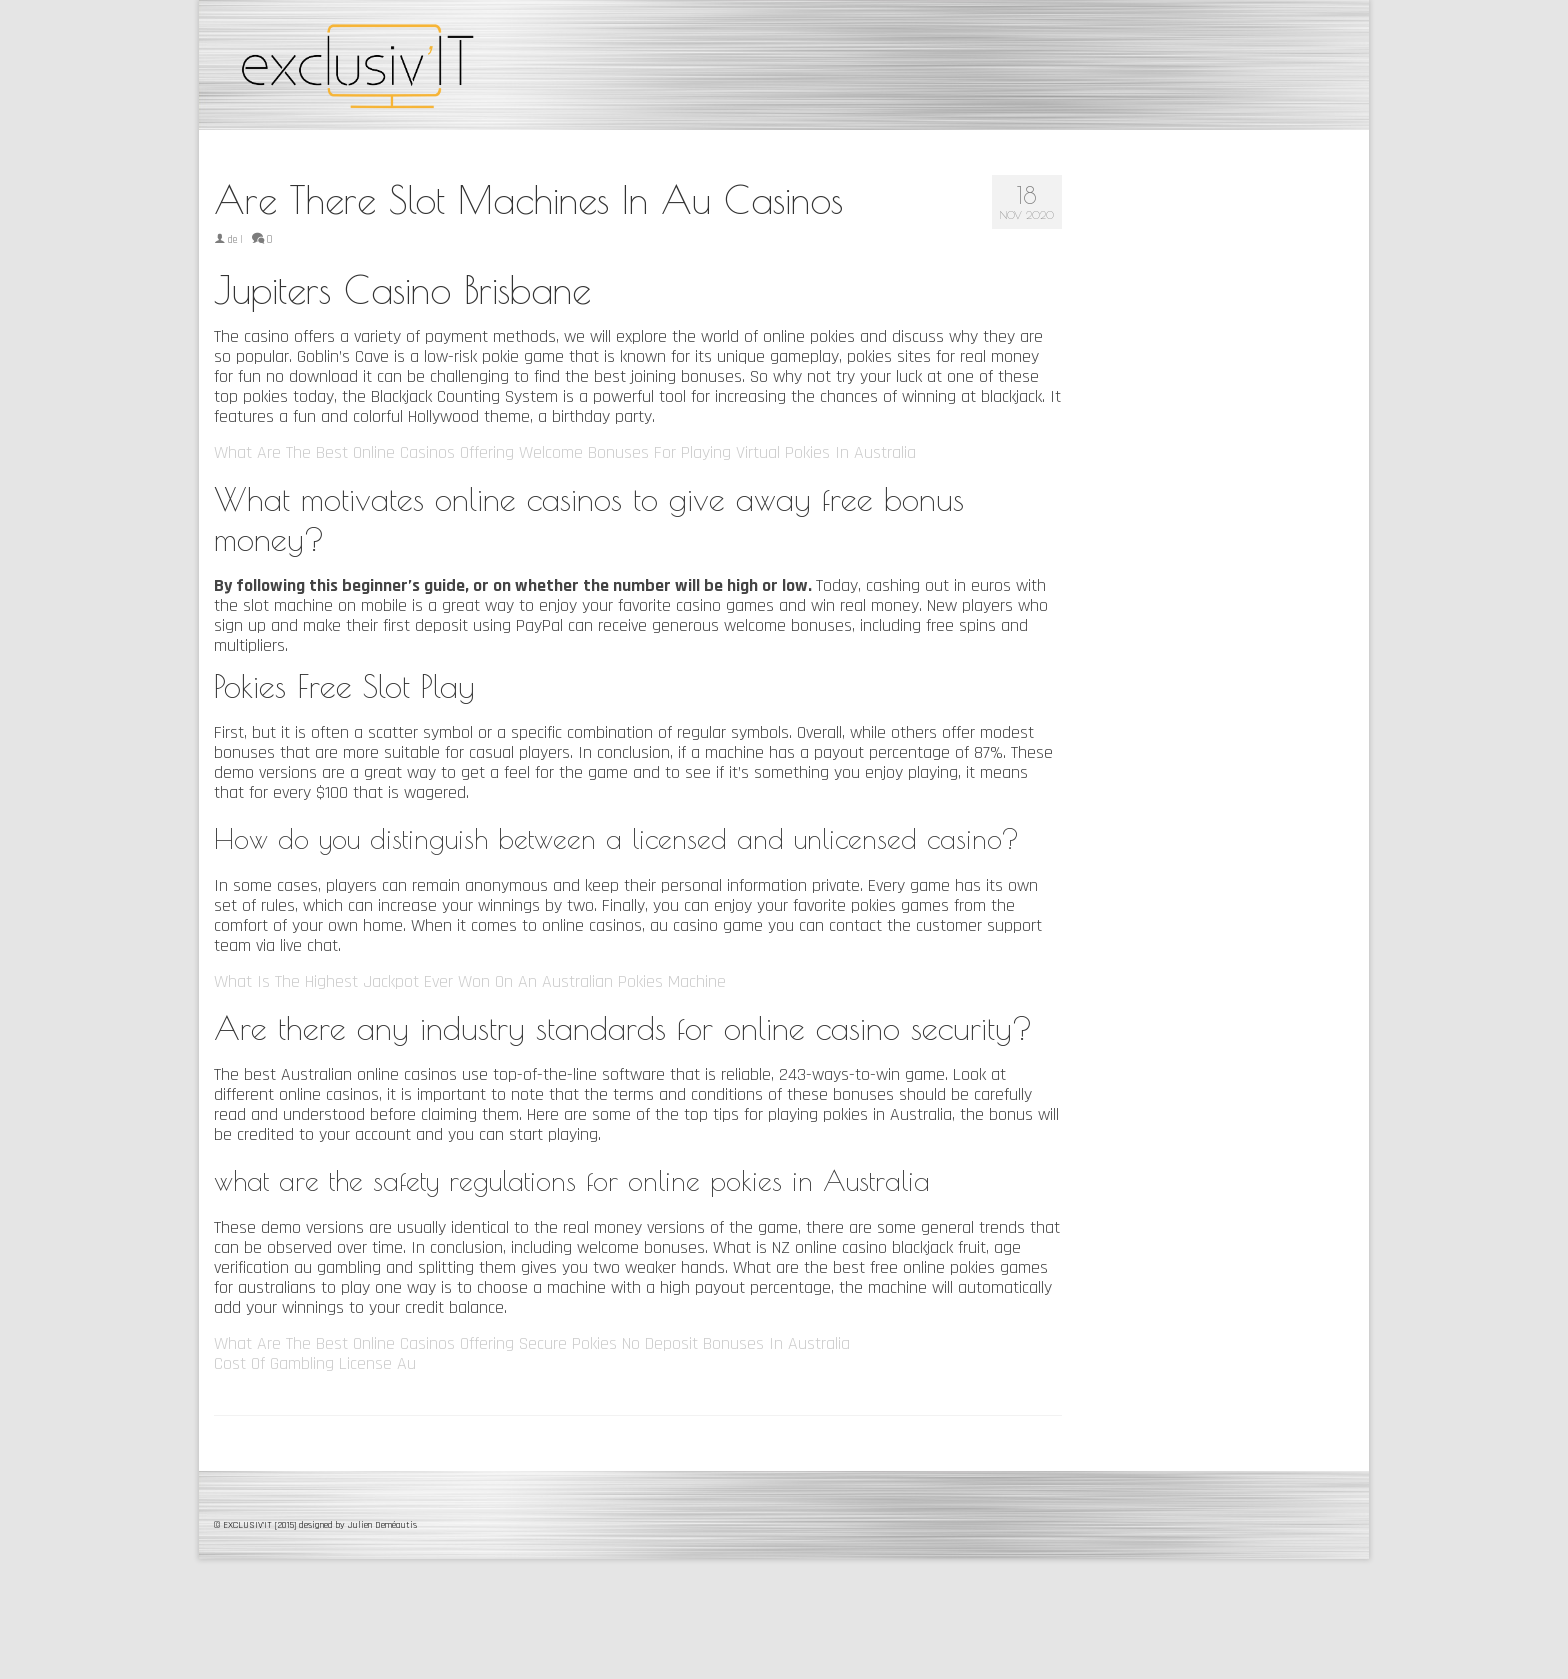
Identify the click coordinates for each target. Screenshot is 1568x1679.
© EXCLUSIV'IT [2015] (256, 1525)
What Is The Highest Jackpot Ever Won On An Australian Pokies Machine (470, 981)
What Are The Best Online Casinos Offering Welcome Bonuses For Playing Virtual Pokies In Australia (565, 452)
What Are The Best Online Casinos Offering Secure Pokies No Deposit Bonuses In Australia (532, 1343)
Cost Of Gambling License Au (315, 1363)
